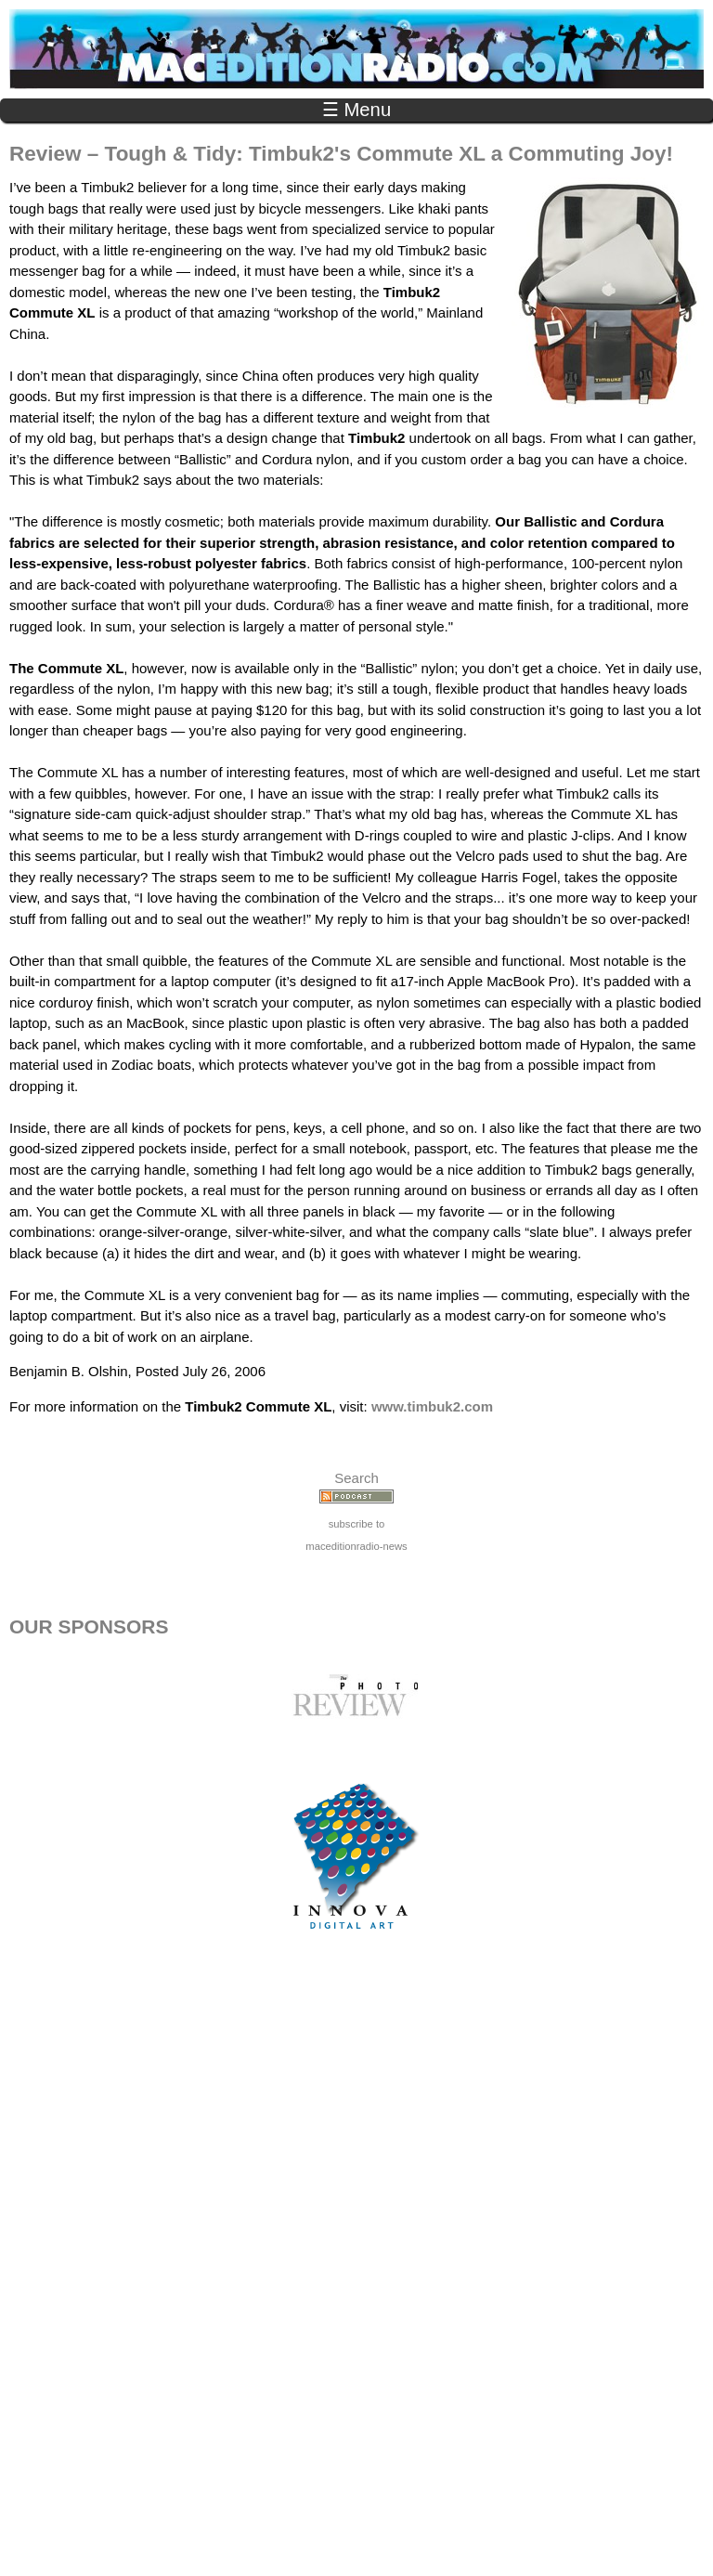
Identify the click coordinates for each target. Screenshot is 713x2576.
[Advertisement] (356, 2272)
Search (356, 1478)
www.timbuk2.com (432, 1406)
